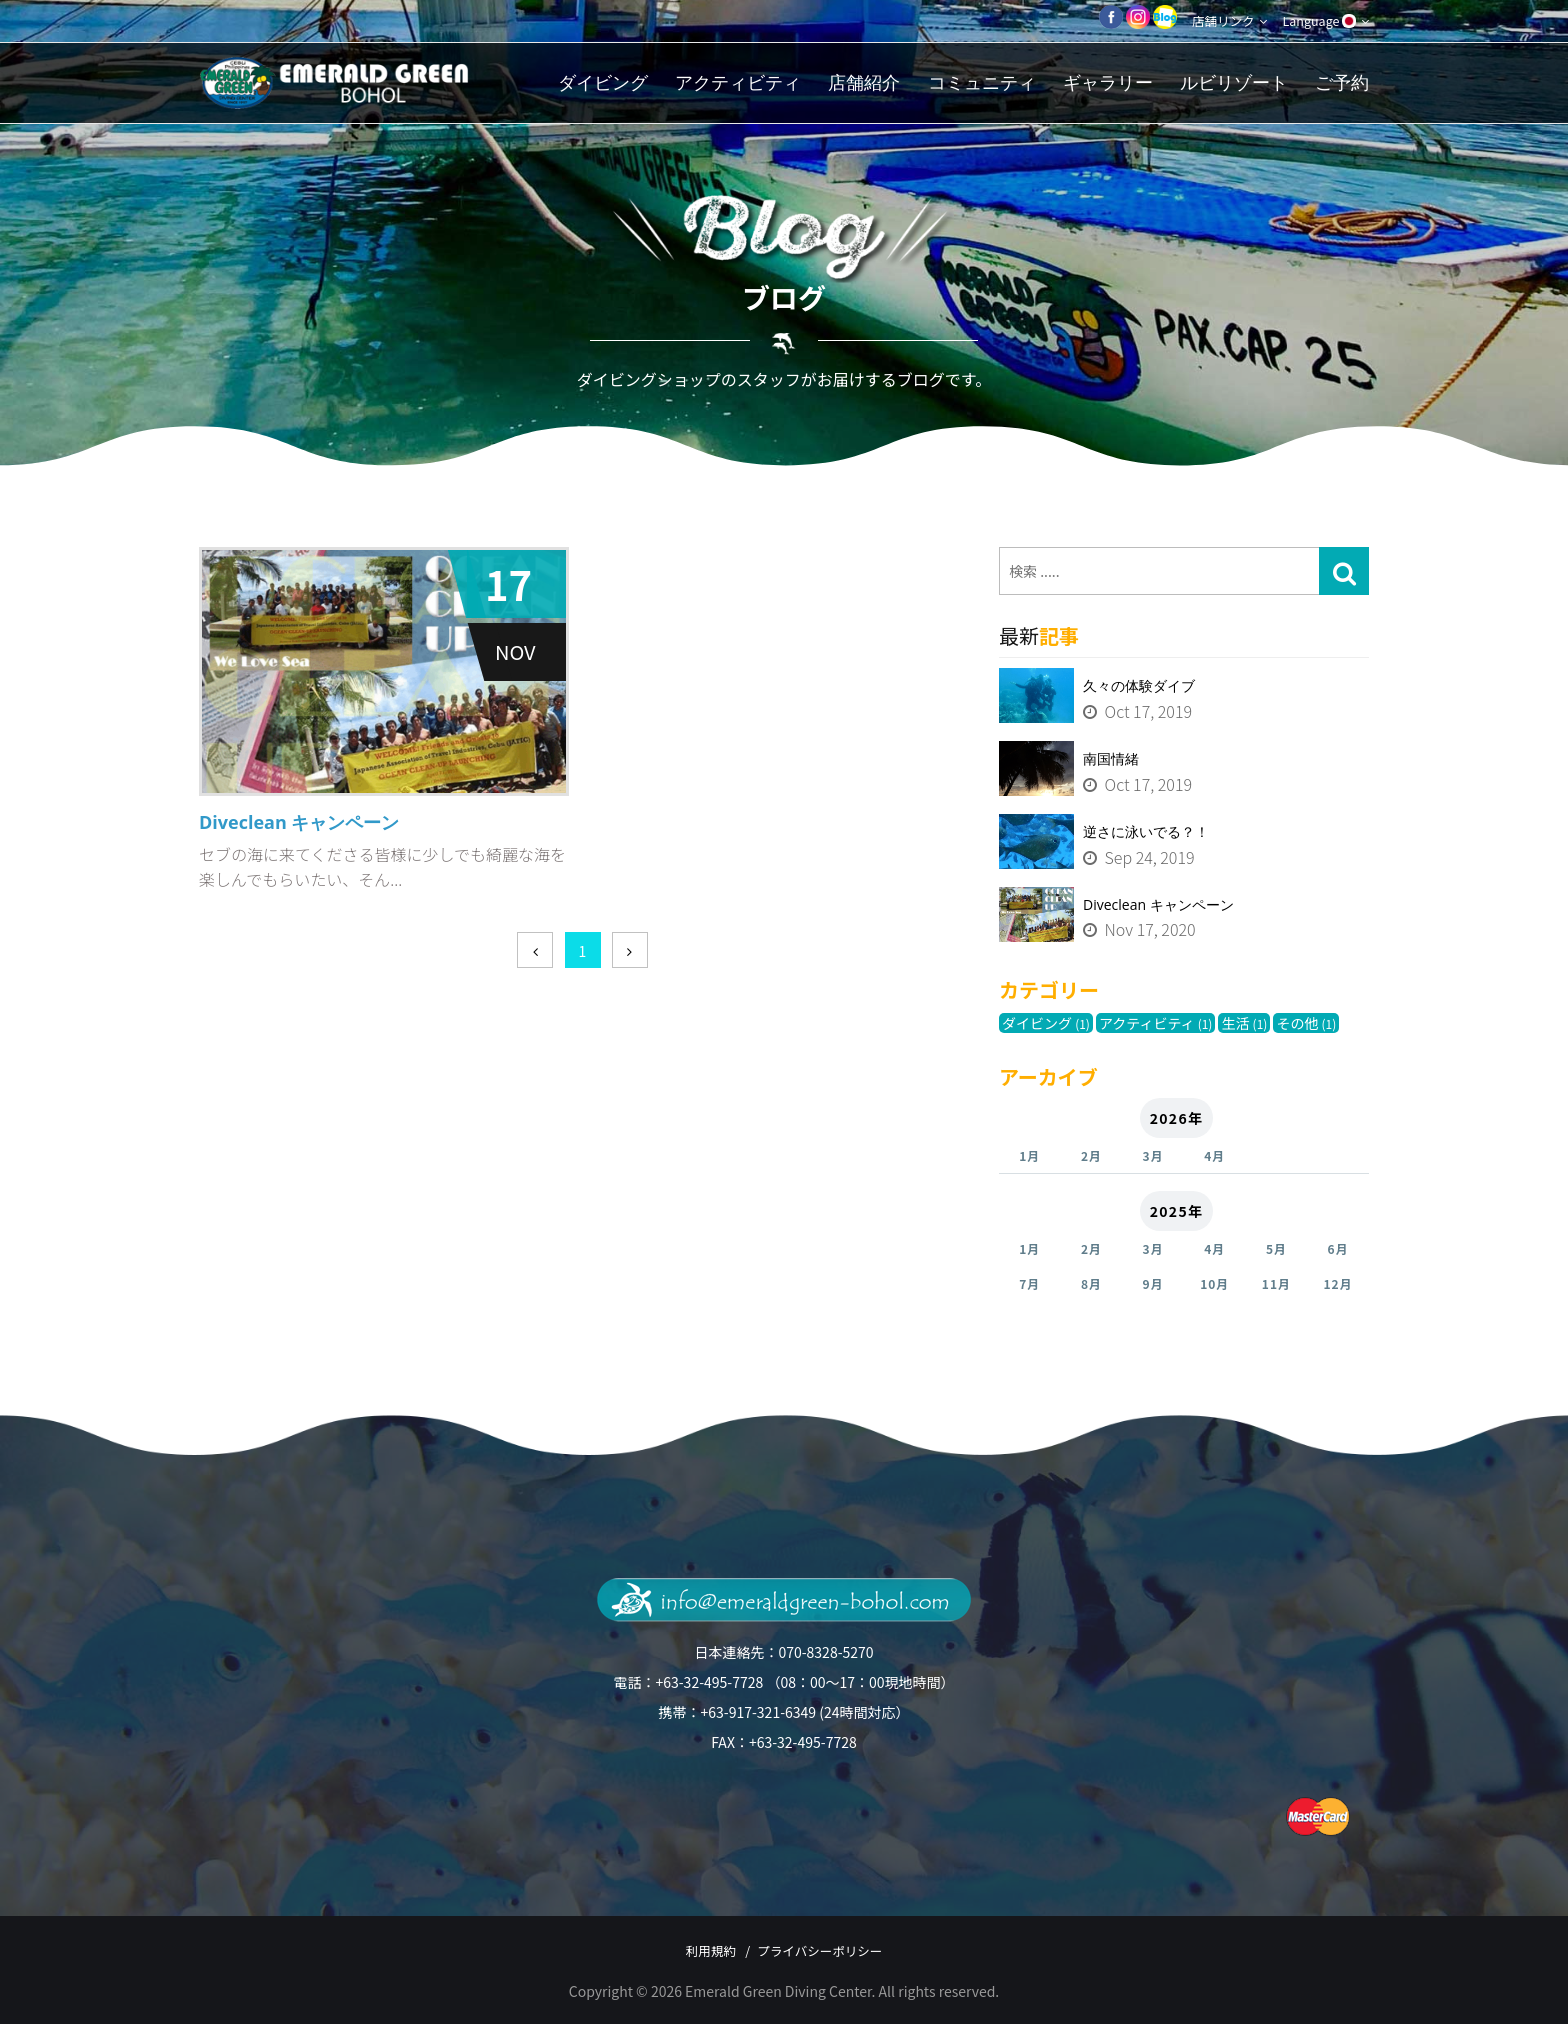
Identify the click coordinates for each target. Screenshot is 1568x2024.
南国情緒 (1111, 758)
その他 (1306, 1023)
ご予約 (1342, 82)
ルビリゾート (1234, 82)
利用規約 (694, 1950)
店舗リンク (1217, 21)
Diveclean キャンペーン (1158, 904)
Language (1321, 21)
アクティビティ (738, 82)
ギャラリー (1108, 82)
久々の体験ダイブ (1139, 685)
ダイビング (603, 82)
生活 (1244, 1023)
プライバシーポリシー (833, 1950)
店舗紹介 (864, 82)
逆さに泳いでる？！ (1146, 831)
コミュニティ (982, 82)
